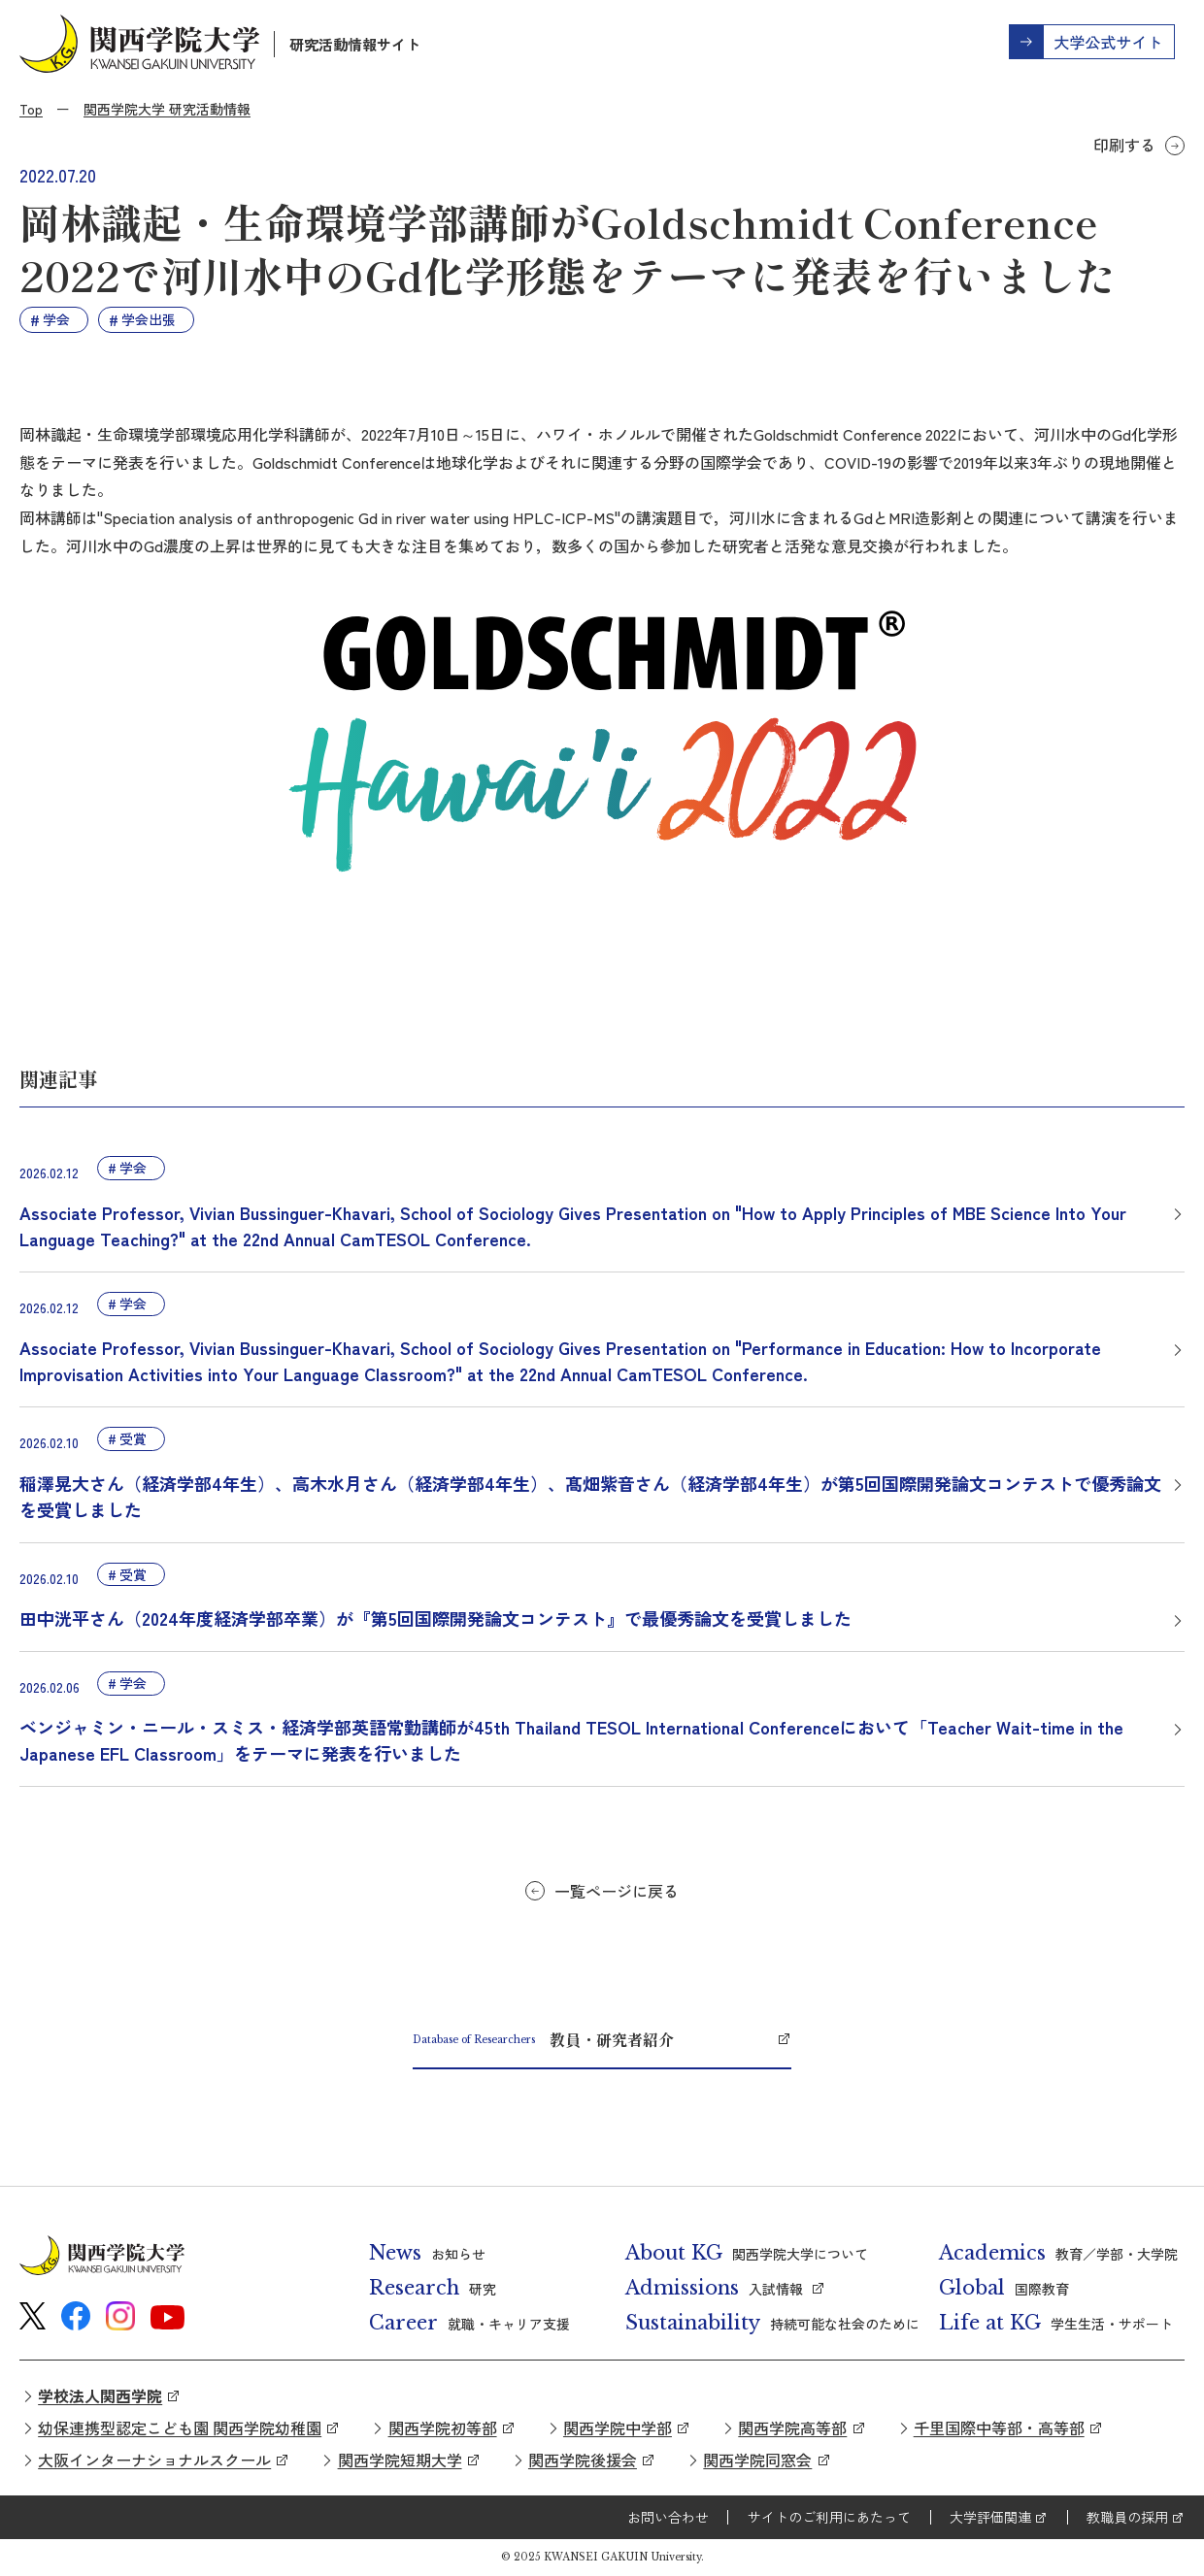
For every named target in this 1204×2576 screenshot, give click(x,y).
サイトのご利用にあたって (829, 2516)
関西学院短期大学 (400, 2459)
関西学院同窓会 (757, 2459)
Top (31, 108)
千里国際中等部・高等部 (999, 2427)
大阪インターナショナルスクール (154, 2459)
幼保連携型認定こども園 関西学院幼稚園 (179, 2427)
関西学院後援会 (582, 2459)
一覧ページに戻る (616, 1890)
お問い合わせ (668, 2516)
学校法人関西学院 (100, 2395)
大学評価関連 (990, 2516)
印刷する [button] (1124, 144)
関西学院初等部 (442, 2427)
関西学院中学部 (617, 2427)
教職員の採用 (1127, 2516)
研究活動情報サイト (354, 44)
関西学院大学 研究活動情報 (167, 108)
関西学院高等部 (792, 2427)
